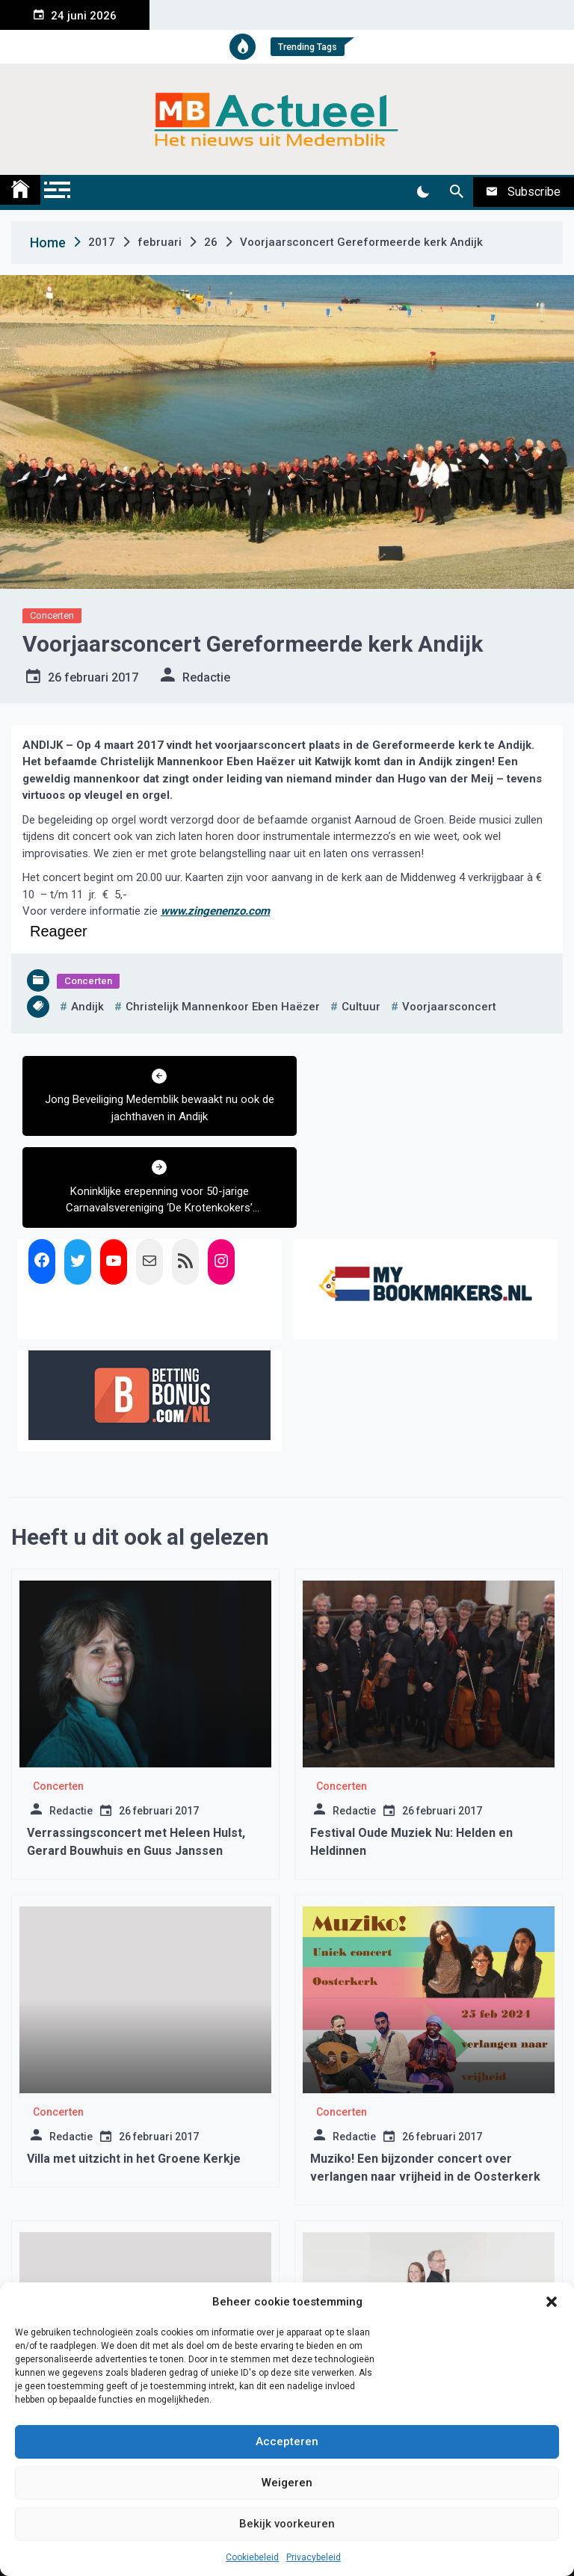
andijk (87, 1006)
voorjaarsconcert (449, 1006)
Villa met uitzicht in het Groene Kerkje (134, 2067)
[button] (551, 2301)
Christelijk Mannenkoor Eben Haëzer (223, 1006)
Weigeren (287, 2482)
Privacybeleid (313, 2557)
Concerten (52, 615)
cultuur (361, 1006)
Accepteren (287, 2441)
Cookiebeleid (252, 2557)
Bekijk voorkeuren (287, 2523)
